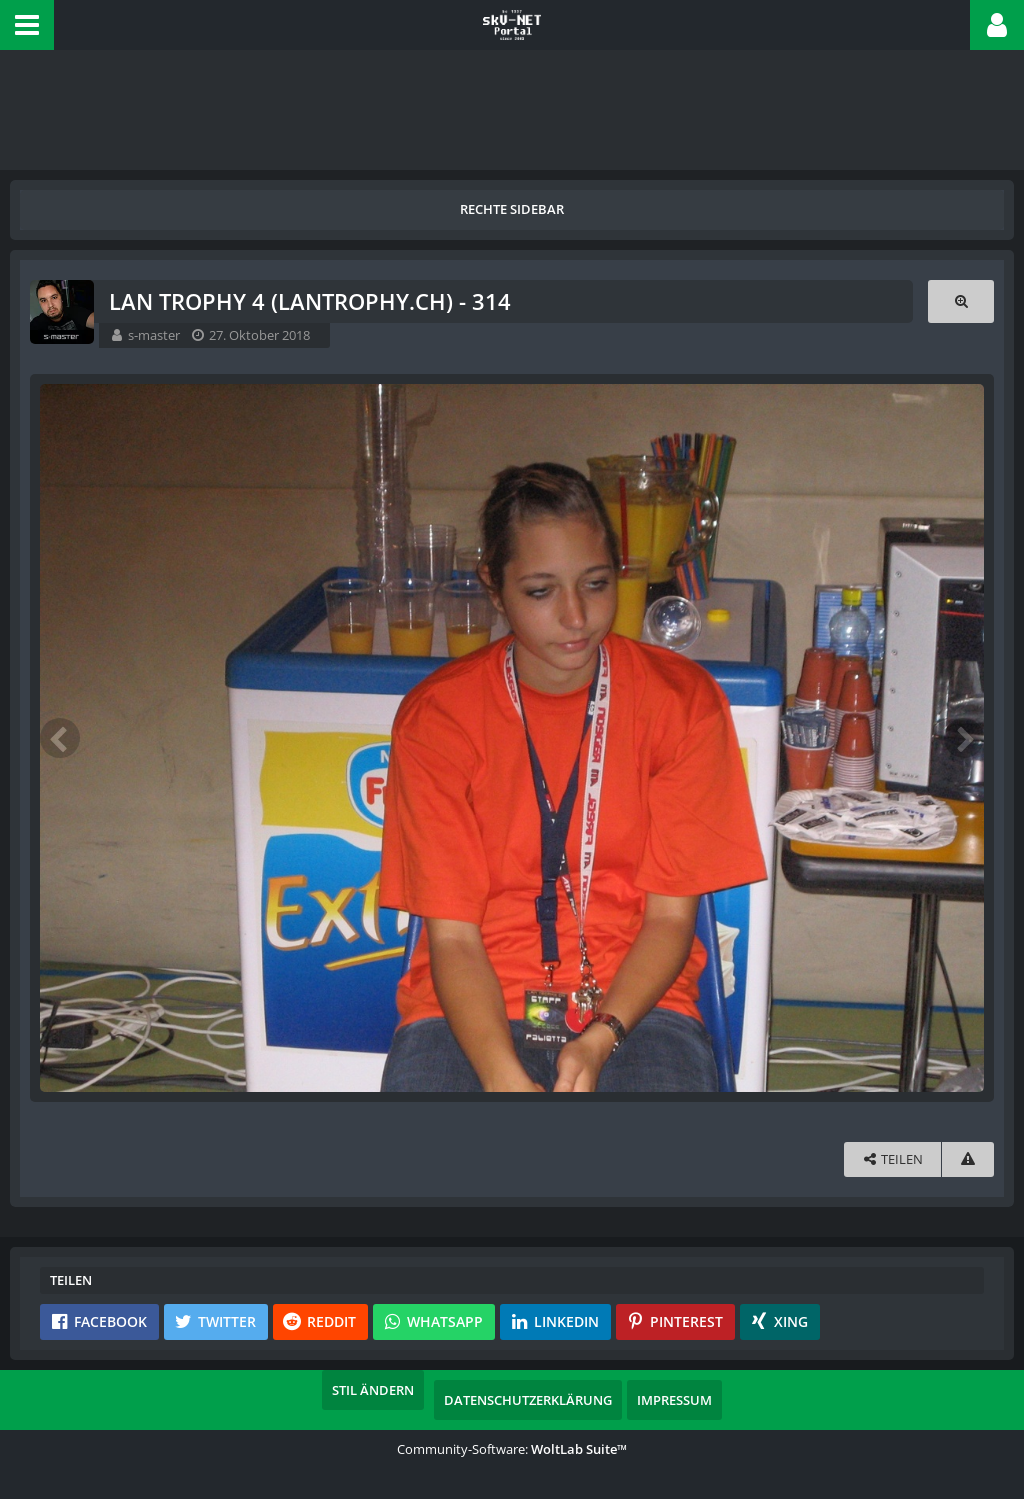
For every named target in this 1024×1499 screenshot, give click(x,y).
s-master (154, 335)
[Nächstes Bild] (964, 738)
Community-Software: (512, 1449)
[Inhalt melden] (968, 1159)
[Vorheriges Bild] (60, 738)
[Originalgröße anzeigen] (961, 301)
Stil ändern (373, 1390)
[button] (27, 25)
